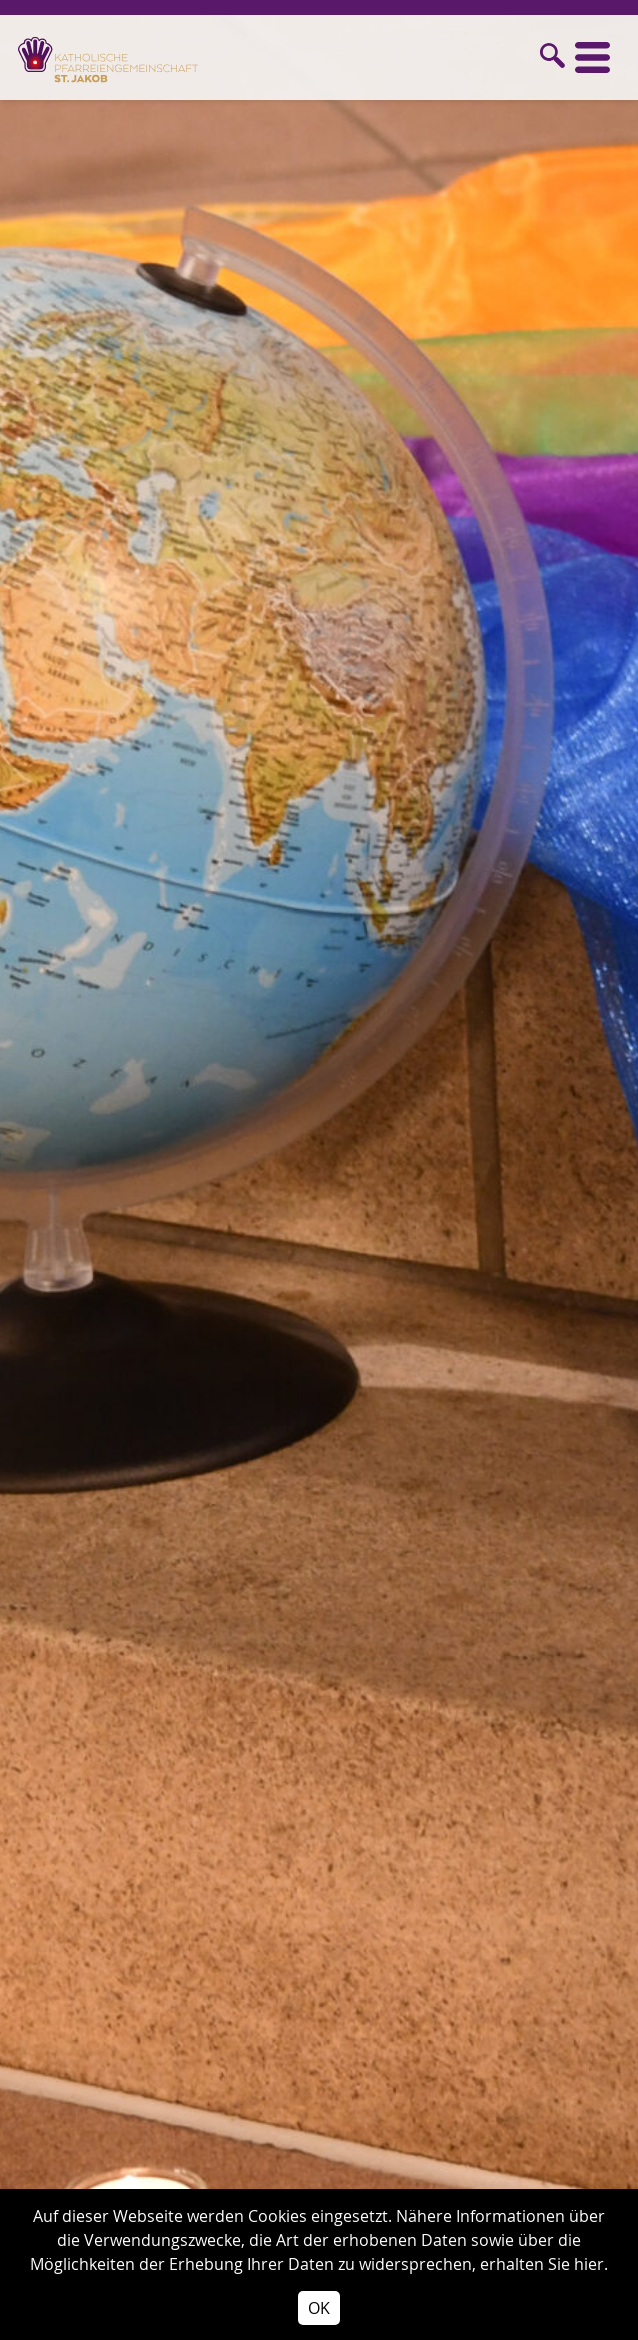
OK (319, 2308)
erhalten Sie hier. (544, 2264)
